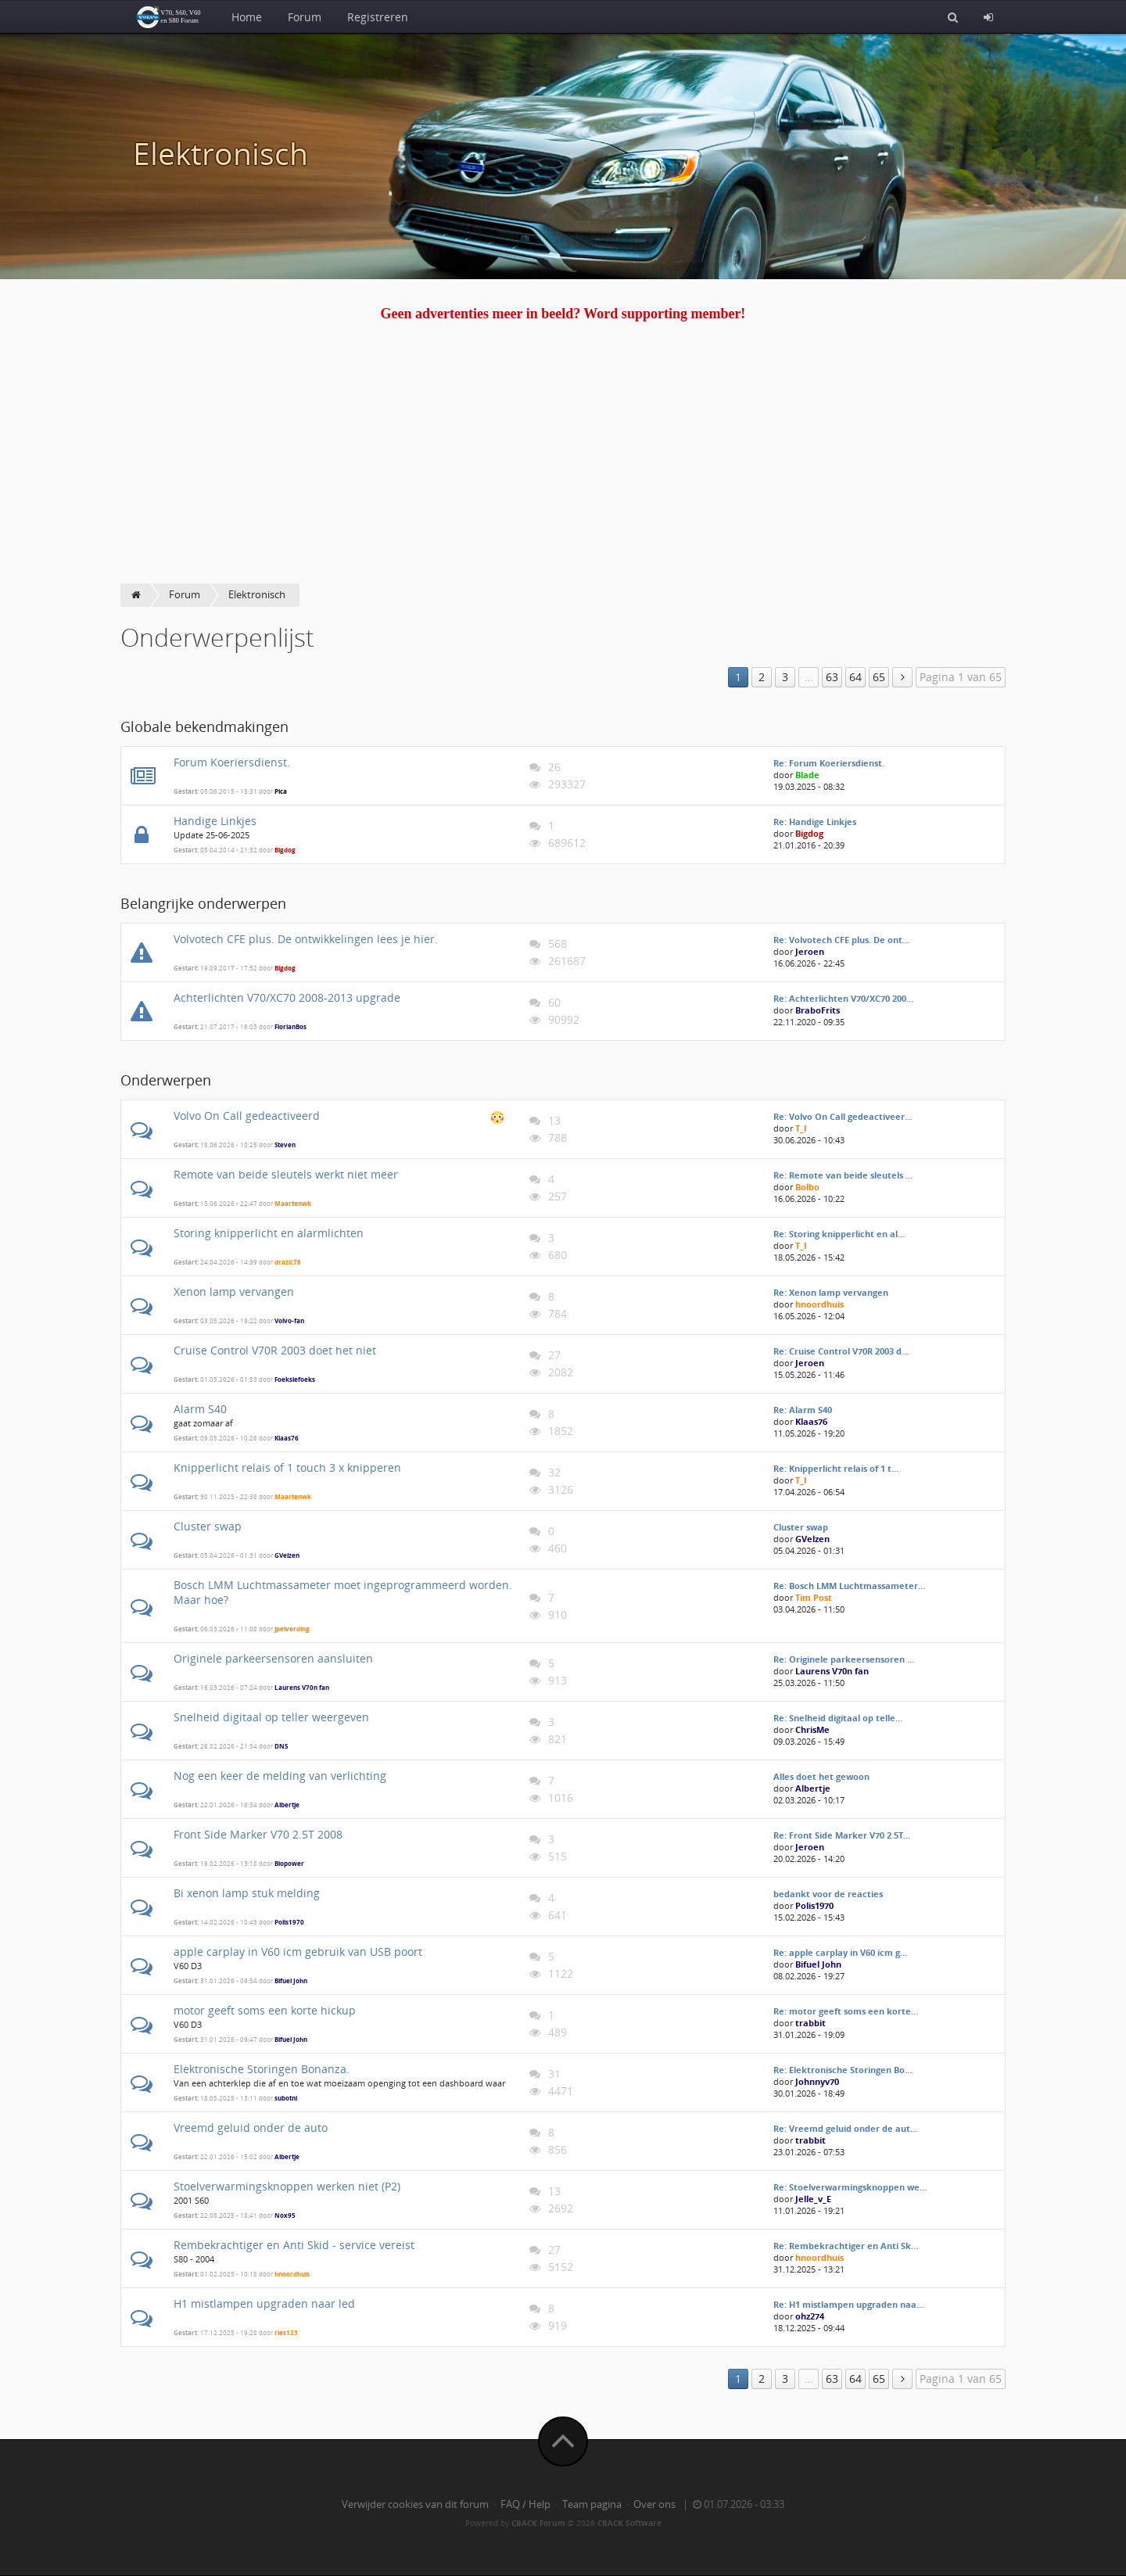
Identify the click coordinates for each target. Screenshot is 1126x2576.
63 (832, 676)
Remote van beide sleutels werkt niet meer (286, 1174)
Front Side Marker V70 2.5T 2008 (258, 1834)
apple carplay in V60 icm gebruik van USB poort (298, 1951)
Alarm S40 (200, 1408)
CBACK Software (629, 2522)
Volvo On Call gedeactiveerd (247, 1115)
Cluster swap (208, 1526)
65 (879, 676)
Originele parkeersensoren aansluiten (273, 1658)
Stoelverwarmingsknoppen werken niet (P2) (287, 2186)
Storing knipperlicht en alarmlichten (269, 1232)
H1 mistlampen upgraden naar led (264, 2303)
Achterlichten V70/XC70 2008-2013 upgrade (287, 997)
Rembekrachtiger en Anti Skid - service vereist (294, 2244)
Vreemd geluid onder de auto (251, 2127)
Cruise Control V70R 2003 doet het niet (275, 1350)
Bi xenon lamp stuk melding (247, 1892)
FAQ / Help (525, 2504)
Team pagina (592, 2504)
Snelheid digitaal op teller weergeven (271, 1717)
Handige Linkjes (215, 820)
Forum (304, 16)
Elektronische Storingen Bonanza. (262, 2068)
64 (855, 676)
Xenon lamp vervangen (234, 1291)
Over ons (654, 2504)
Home (246, 16)
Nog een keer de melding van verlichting (280, 1775)
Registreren (377, 16)
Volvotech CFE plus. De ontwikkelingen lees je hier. (306, 938)
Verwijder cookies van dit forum (415, 2504)
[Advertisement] (563, 466)
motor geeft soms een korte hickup (265, 2010)
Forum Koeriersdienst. (232, 762)
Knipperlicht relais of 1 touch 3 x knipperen (287, 1467)
